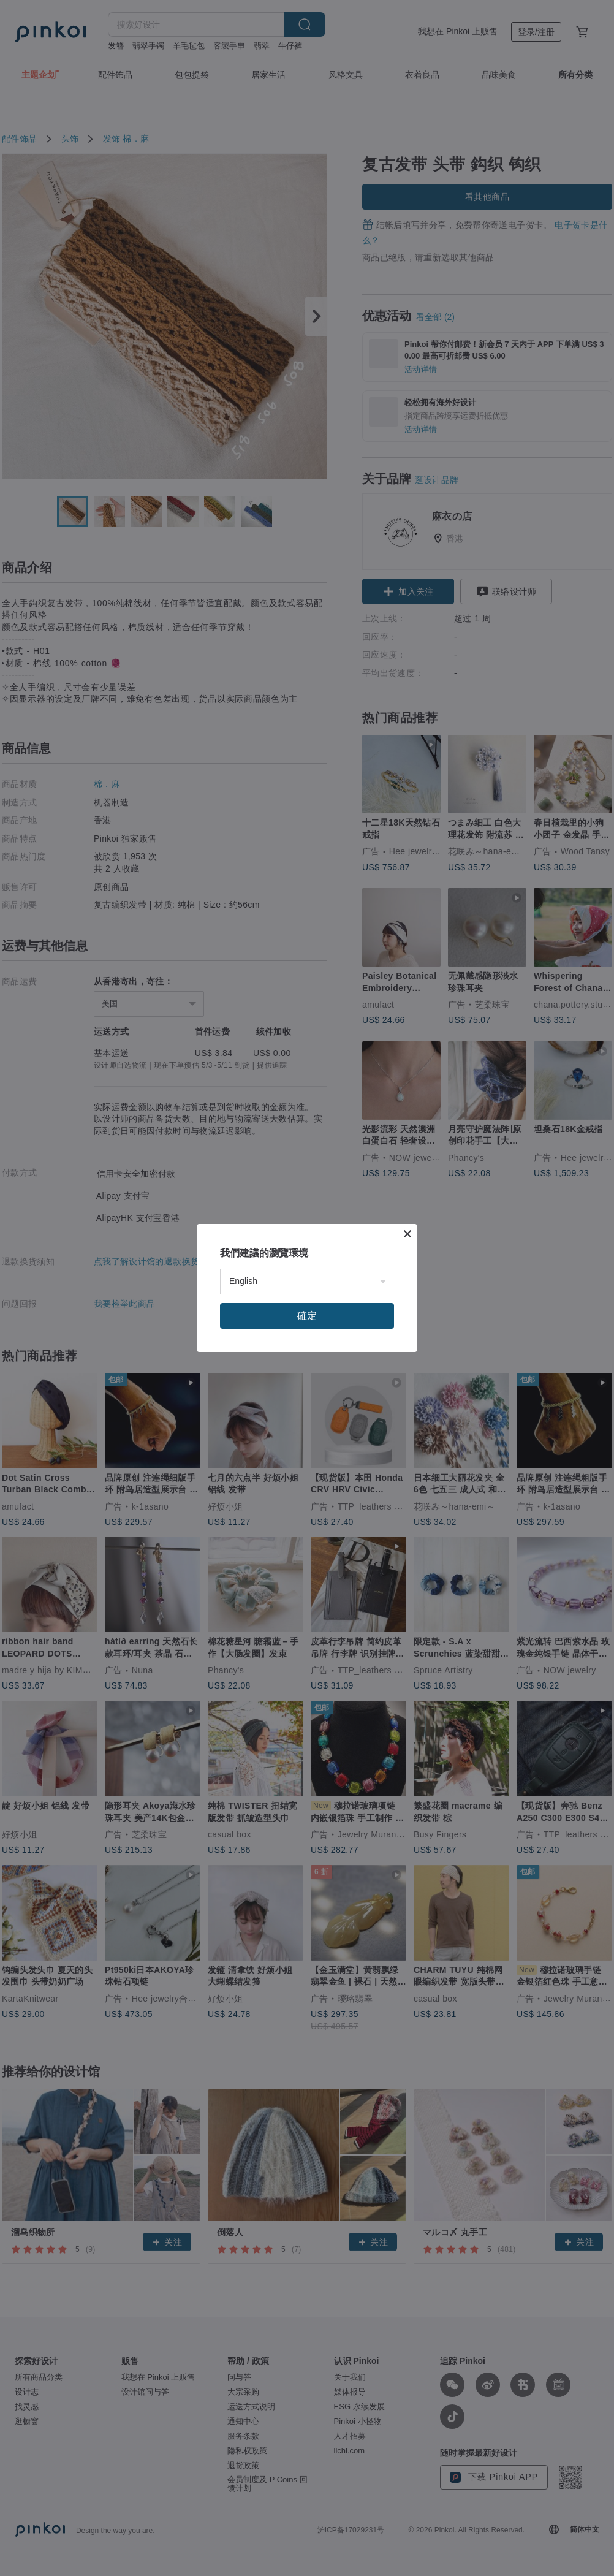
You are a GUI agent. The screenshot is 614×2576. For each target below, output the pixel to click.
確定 (307, 1315)
